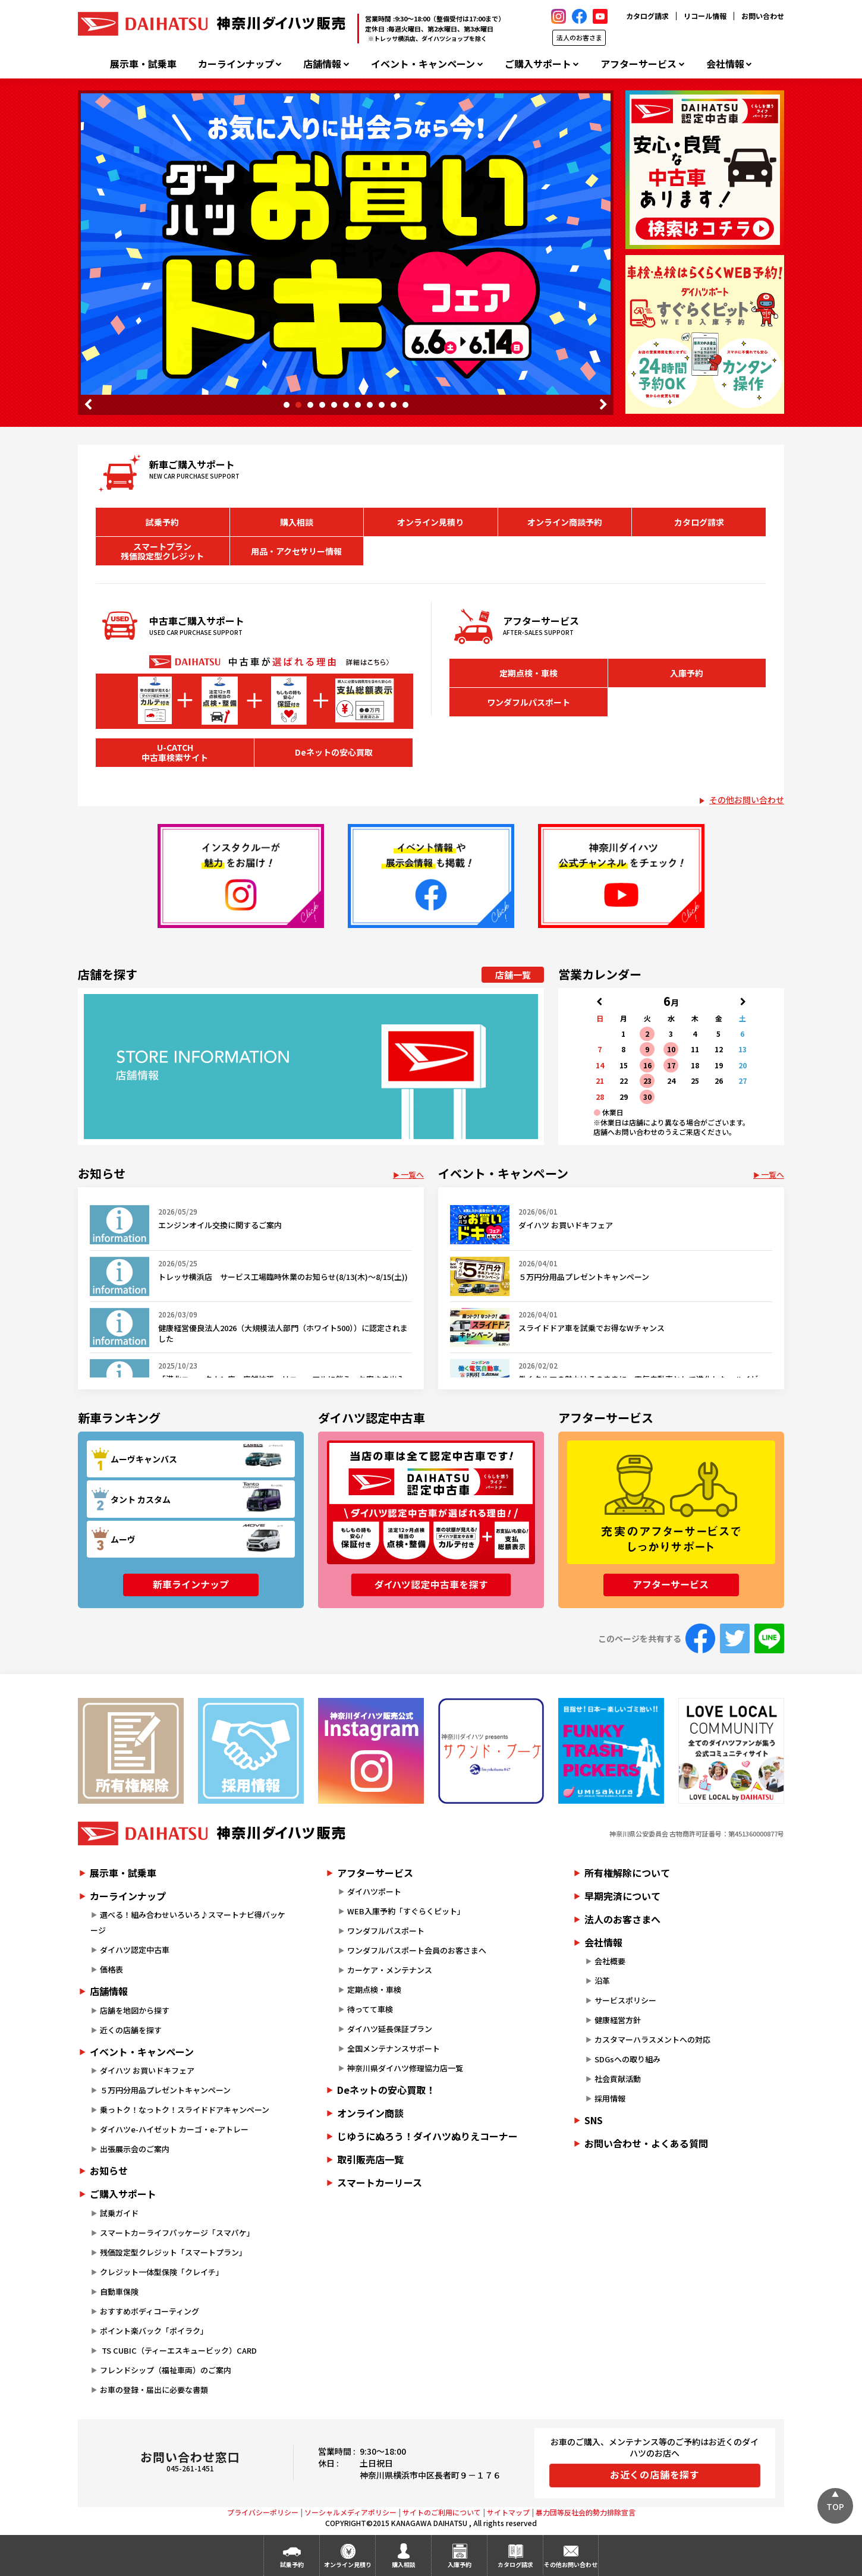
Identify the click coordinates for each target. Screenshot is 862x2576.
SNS (593, 2120)
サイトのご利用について (441, 2512)
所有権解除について (627, 1873)
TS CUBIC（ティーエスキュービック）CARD (178, 2350)
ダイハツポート (374, 1891)
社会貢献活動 (617, 2078)
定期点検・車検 (528, 673)
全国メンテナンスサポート (393, 2048)
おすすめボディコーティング (149, 2311)
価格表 (111, 1969)
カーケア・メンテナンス (389, 1970)
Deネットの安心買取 (334, 752)
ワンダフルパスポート (528, 702)
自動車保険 (119, 2291)
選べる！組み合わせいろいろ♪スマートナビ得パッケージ (187, 1922)
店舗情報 (322, 64)
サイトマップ (508, 2512)
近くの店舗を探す (131, 2030)
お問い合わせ (762, 16)
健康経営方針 (617, 2019)
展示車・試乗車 (143, 64)
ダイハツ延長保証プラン (389, 2028)
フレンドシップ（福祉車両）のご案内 (165, 2370)
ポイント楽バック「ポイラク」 (154, 2330)
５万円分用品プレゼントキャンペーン (165, 2090)
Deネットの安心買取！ (386, 2090)
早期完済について (622, 1896)
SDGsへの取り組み (627, 2059)
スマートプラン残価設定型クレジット (162, 551)
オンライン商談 (370, 2113)
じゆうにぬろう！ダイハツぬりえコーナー (427, 2136)
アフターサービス (638, 64)
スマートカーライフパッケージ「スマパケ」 (177, 2232)
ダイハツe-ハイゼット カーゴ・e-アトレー (174, 2129)
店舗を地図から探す (134, 2010)
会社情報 (725, 64)
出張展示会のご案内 (134, 2148)
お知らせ (109, 2170)
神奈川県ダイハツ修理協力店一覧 (405, 2068)
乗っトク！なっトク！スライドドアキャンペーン (184, 2109)
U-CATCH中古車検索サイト (174, 752)
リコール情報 (705, 16)
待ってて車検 (370, 2009)
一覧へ (412, 1174)
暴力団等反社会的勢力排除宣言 (586, 2512)
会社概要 (609, 1961)
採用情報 (609, 2098)
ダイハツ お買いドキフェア (147, 2070)
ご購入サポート (538, 64)
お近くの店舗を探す (655, 2474)
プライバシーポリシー (262, 2512)
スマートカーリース (379, 2182)
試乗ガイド (119, 2213)
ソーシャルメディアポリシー (350, 2512)
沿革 (602, 1980)
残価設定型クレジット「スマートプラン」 (173, 2252)
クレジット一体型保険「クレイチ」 (162, 2272)
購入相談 (296, 522)
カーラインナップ (236, 64)
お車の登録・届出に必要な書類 (154, 2389)
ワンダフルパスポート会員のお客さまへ (416, 1950)
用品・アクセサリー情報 (296, 551)
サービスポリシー (625, 2000)
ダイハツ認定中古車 (134, 1949)
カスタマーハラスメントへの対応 (652, 2039)
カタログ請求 (647, 16)
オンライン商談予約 (564, 522)
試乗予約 (162, 522)
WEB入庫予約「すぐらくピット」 (406, 1911)
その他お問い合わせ (746, 800)
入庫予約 (686, 673)
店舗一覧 (513, 974)
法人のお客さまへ (622, 1919)
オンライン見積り (430, 522)
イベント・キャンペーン (423, 64)
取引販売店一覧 (370, 2159)
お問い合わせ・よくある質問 (646, 2143)
